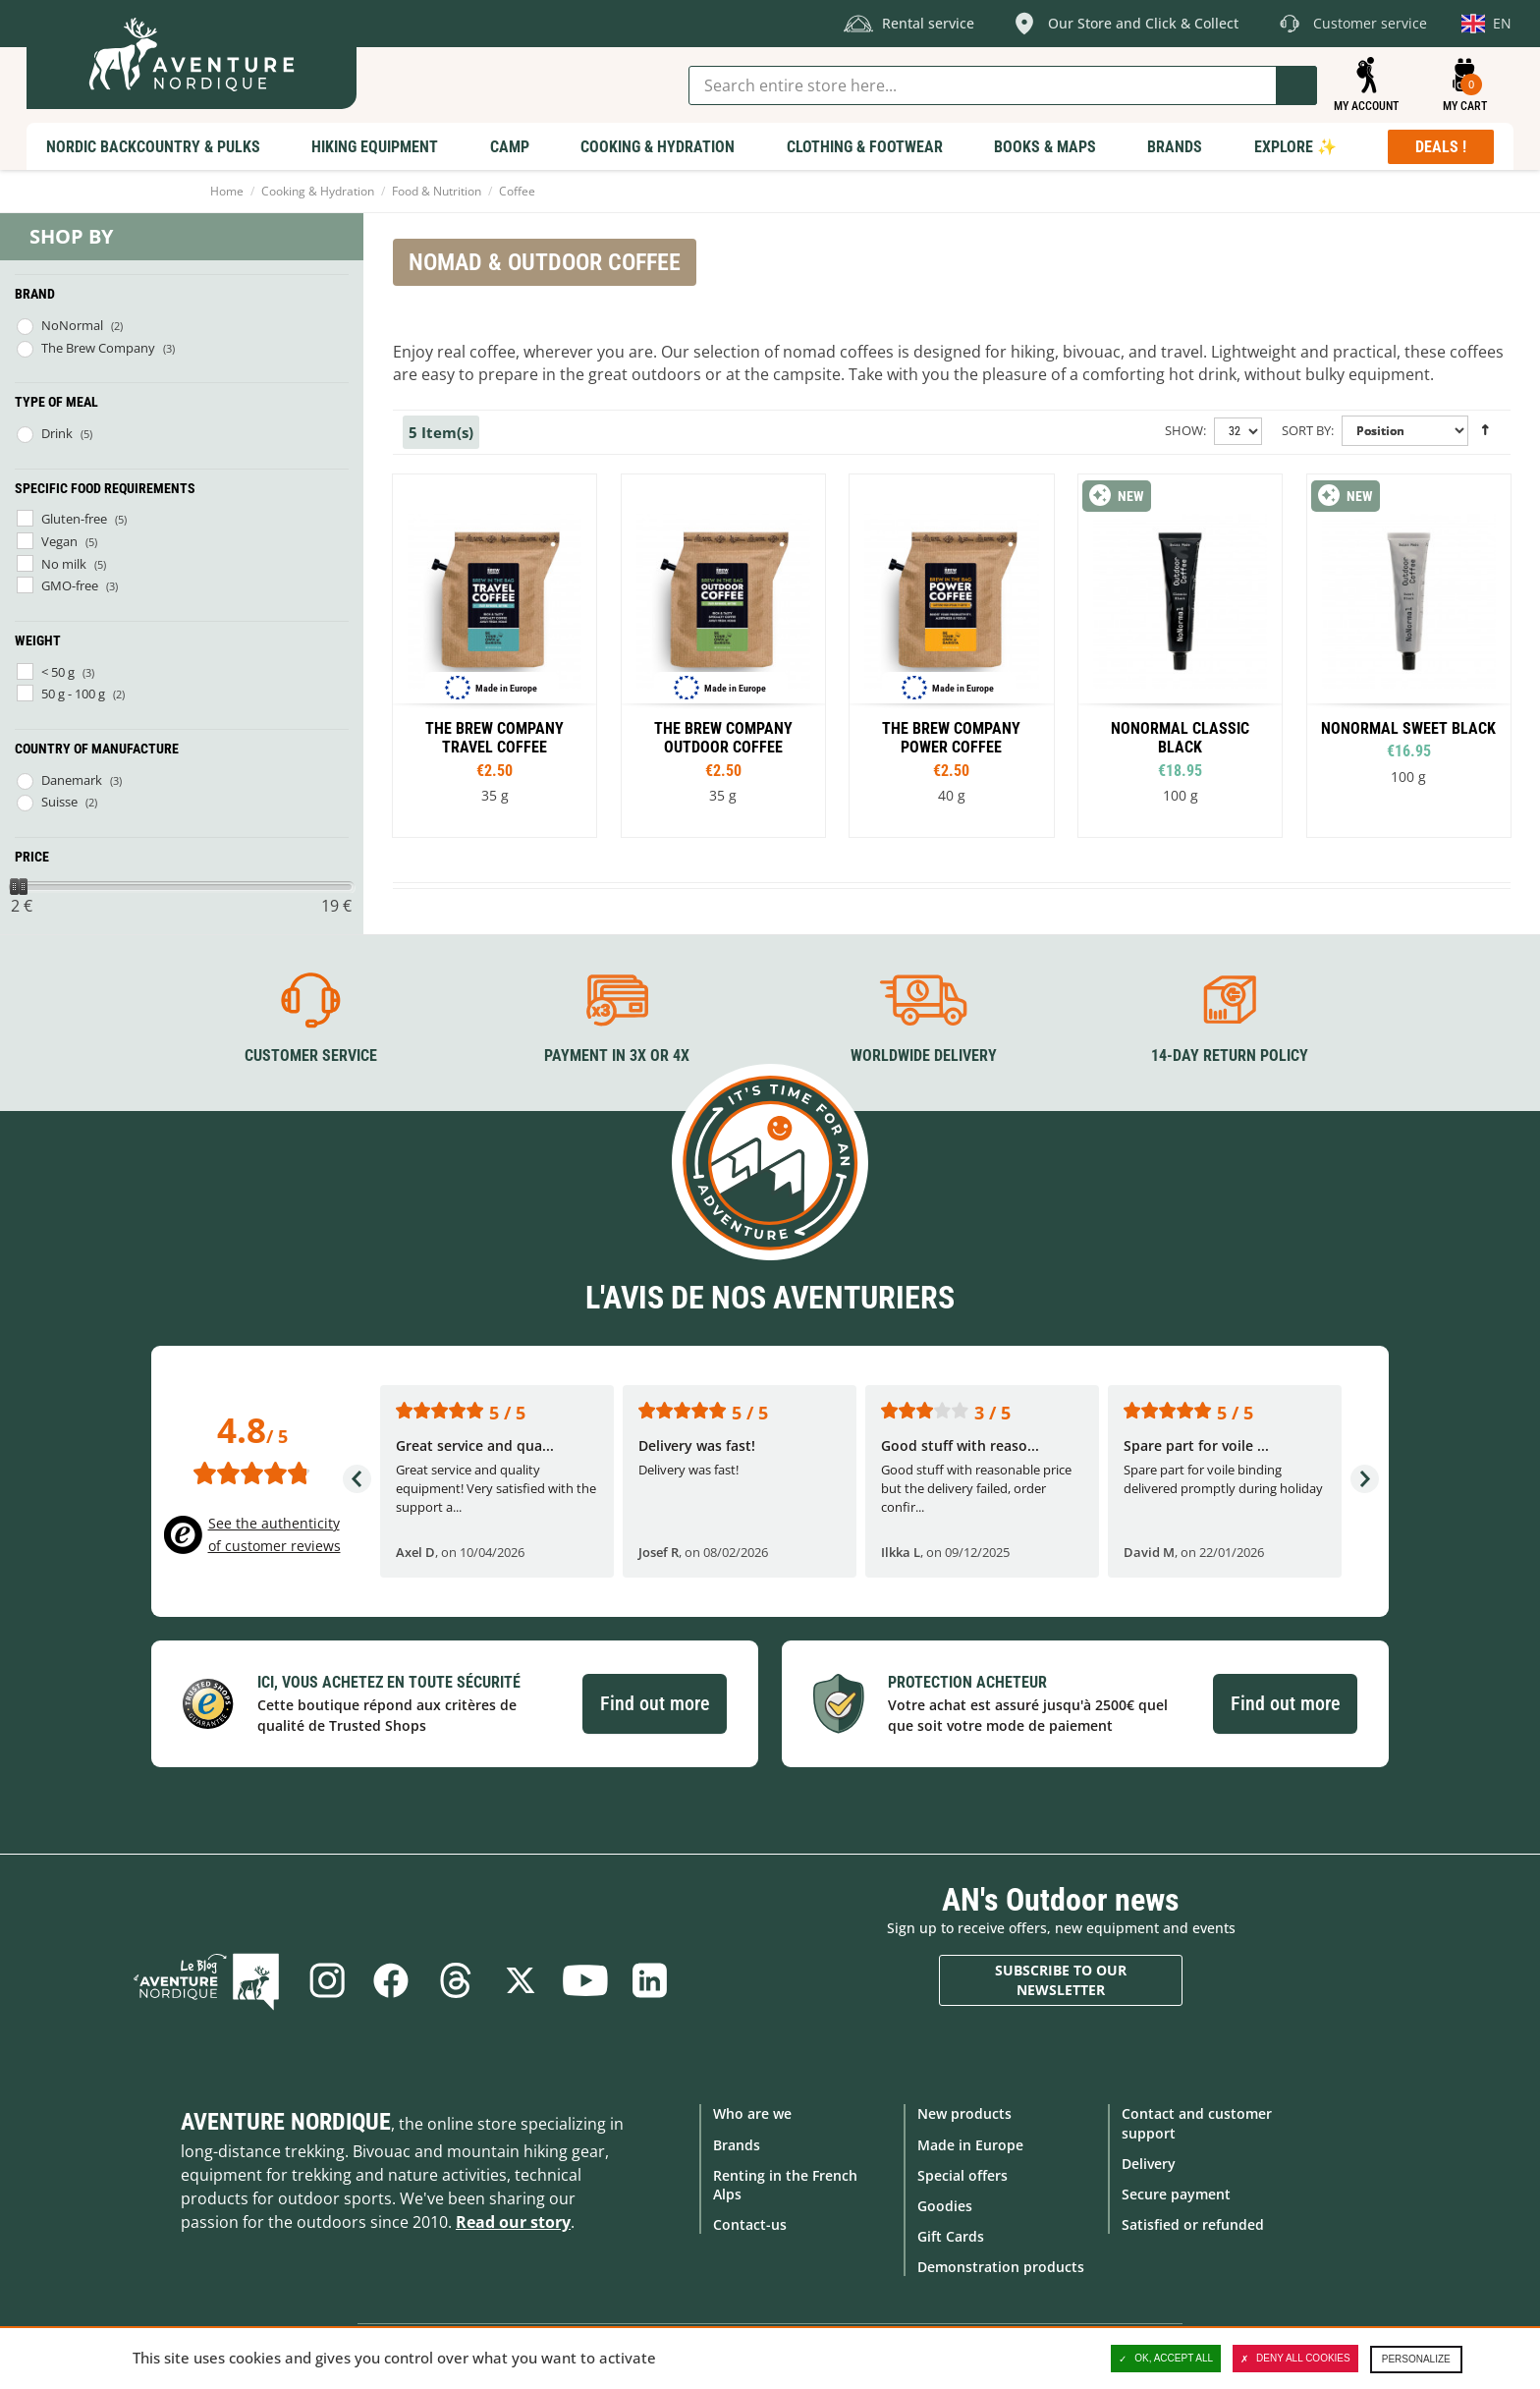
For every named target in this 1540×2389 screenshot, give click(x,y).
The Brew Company (98, 348)
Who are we (752, 2113)
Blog (207, 1980)
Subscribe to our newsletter (1061, 1980)
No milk (63, 564)
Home (227, 191)
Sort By (1306, 430)
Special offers (962, 2175)
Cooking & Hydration (317, 191)
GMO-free (69, 585)
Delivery (1149, 2163)
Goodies (944, 2205)
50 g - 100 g (73, 693)
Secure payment (1176, 2194)
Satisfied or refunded (1193, 2224)
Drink (57, 433)
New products (964, 2113)
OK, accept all (1166, 2358)
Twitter (520, 1980)
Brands (736, 2144)
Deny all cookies (1295, 2358)
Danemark (71, 780)
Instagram (326, 1980)
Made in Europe (970, 2144)
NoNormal (72, 325)
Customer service (311, 1055)
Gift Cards (950, 2236)
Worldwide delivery (924, 1055)
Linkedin (650, 1980)
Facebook (390, 1980)
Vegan (59, 541)
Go (1296, 85)
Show (1184, 430)
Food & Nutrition (436, 191)
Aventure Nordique (286, 2122)
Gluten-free (74, 519)
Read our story (513, 2222)
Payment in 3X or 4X (616, 1055)
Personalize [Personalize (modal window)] (1416, 2359)
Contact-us (750, 2224)
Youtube (585, 1980)
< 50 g (58, 672)
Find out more (654, 1703)
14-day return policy (1229, 1055)
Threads (455, 1980)
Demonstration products (1000, 2266)
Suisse (59, 801)
